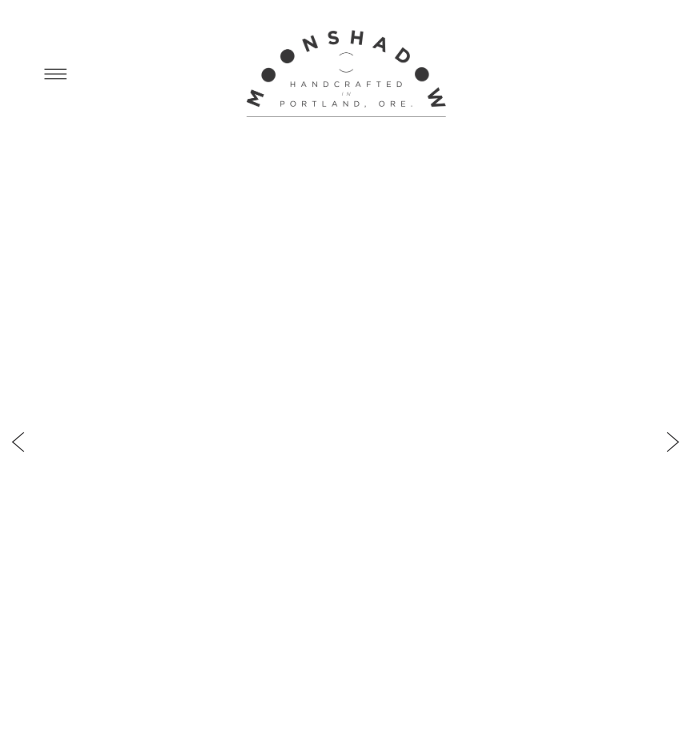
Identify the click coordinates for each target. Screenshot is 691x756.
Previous (18, 424)
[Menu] (55, 73)
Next (673, 424)
